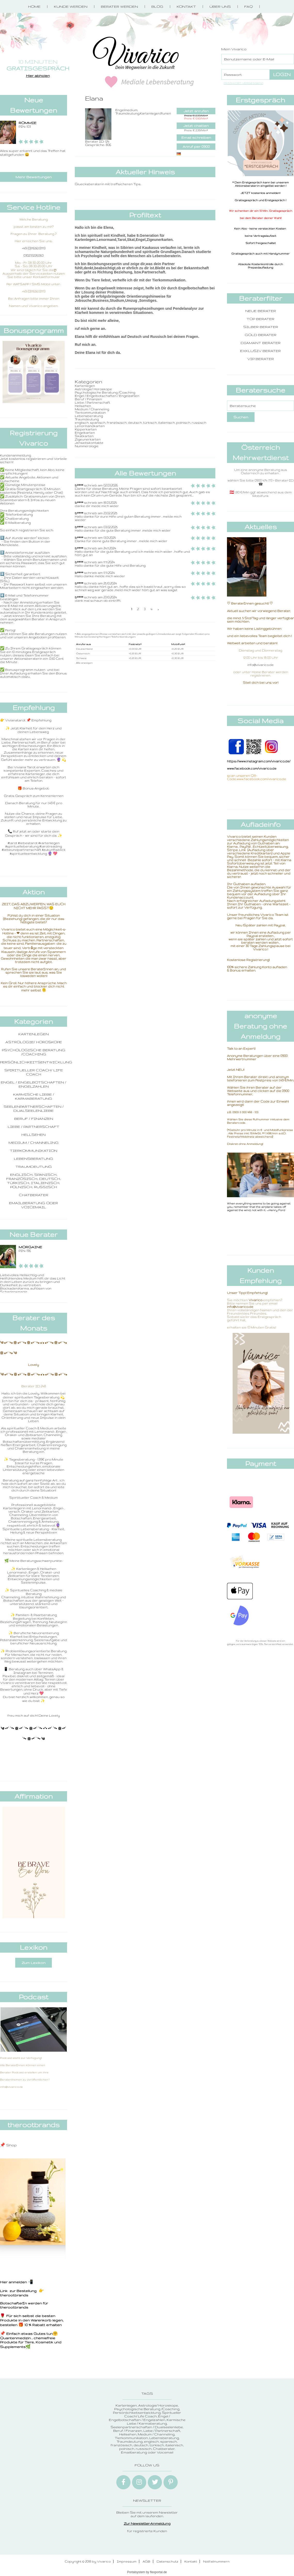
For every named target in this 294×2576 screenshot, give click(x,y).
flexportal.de (158, 2572)
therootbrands (14, 2295)
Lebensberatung (33, 1158)
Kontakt (186, 6)
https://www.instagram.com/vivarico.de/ (258, 761)
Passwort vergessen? (243, 83)
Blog (157, 6)
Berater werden (119, 6)
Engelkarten (85, 432)
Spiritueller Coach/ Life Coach (33, 1072)
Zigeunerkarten (88, 439)
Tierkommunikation (33, 1150)
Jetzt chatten (196, 126)
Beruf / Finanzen (33, 1118)
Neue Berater (260, 311)
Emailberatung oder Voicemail (33, 1205)
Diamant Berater (261, 343)
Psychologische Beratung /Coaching (33, 1052)
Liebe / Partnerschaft (33, 1126)
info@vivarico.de (260, 664)
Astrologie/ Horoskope (33, 1042)
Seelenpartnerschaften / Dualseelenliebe (34, 1108)
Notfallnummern (216, 2561)
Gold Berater (260, 335)
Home (34, 6)
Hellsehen (33, 1134)
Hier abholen (38, 76)
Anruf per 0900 (196, 146)
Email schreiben (196, 137)
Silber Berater (260, 327)
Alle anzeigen (84, 662)
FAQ (248, 6)
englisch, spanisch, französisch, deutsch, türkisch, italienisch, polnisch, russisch (33, 1180)
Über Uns (220, 6)
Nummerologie (87, 446)
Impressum (126, 2561)
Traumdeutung (33, 1166)
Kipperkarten (86, 429)
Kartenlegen (33, 1034)
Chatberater (33, 1195)
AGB (146, 2561)
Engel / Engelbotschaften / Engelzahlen (33, 1084)
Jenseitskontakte (89, 442)
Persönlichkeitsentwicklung (36, 1062)
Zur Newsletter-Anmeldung (147, 2523)
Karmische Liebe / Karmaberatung (33, 1096)
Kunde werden (70, 6)
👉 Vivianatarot (13, 720)
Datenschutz (167, 2561)
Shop (11, 2145)
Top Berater (260, 319)
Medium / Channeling (34, 1142)
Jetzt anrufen (196, 111)
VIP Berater (260, 359)
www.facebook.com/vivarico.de (251, 768)
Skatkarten (84, 436)
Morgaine (30, 1247)
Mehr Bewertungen (33, 177)
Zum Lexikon (33, 1963)
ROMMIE (27, 123)
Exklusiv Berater (260, 351)
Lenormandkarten (90, 426)
